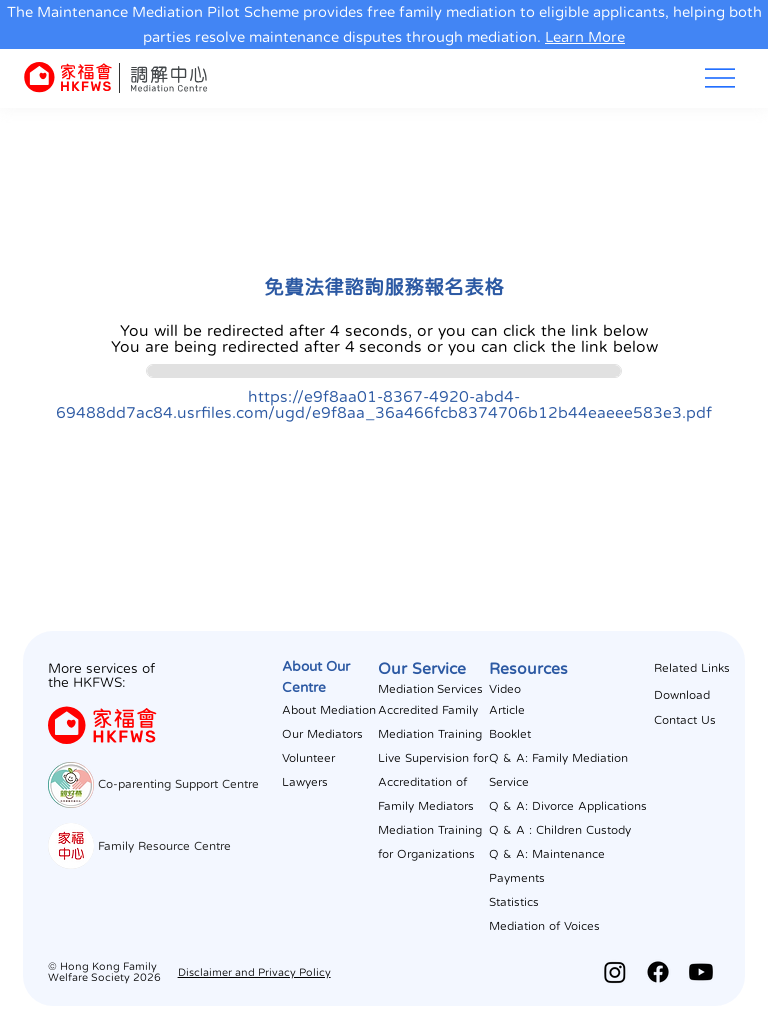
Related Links (692, 668)
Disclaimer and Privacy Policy (254, 972)
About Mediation (329, 710)
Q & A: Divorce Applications (568, 806)
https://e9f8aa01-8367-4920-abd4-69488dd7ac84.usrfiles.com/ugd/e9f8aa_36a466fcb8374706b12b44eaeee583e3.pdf (384, 404)
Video (505, 689)
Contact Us (685, 720)
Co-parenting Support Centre (178, 784)
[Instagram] (615, 972)
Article (507, 710)
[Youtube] (701, 972)
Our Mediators (322, 734)
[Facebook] (658, 972)
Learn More (585, 36)
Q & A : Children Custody (560, 830)
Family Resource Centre (164, 846)
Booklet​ (510, 734)
